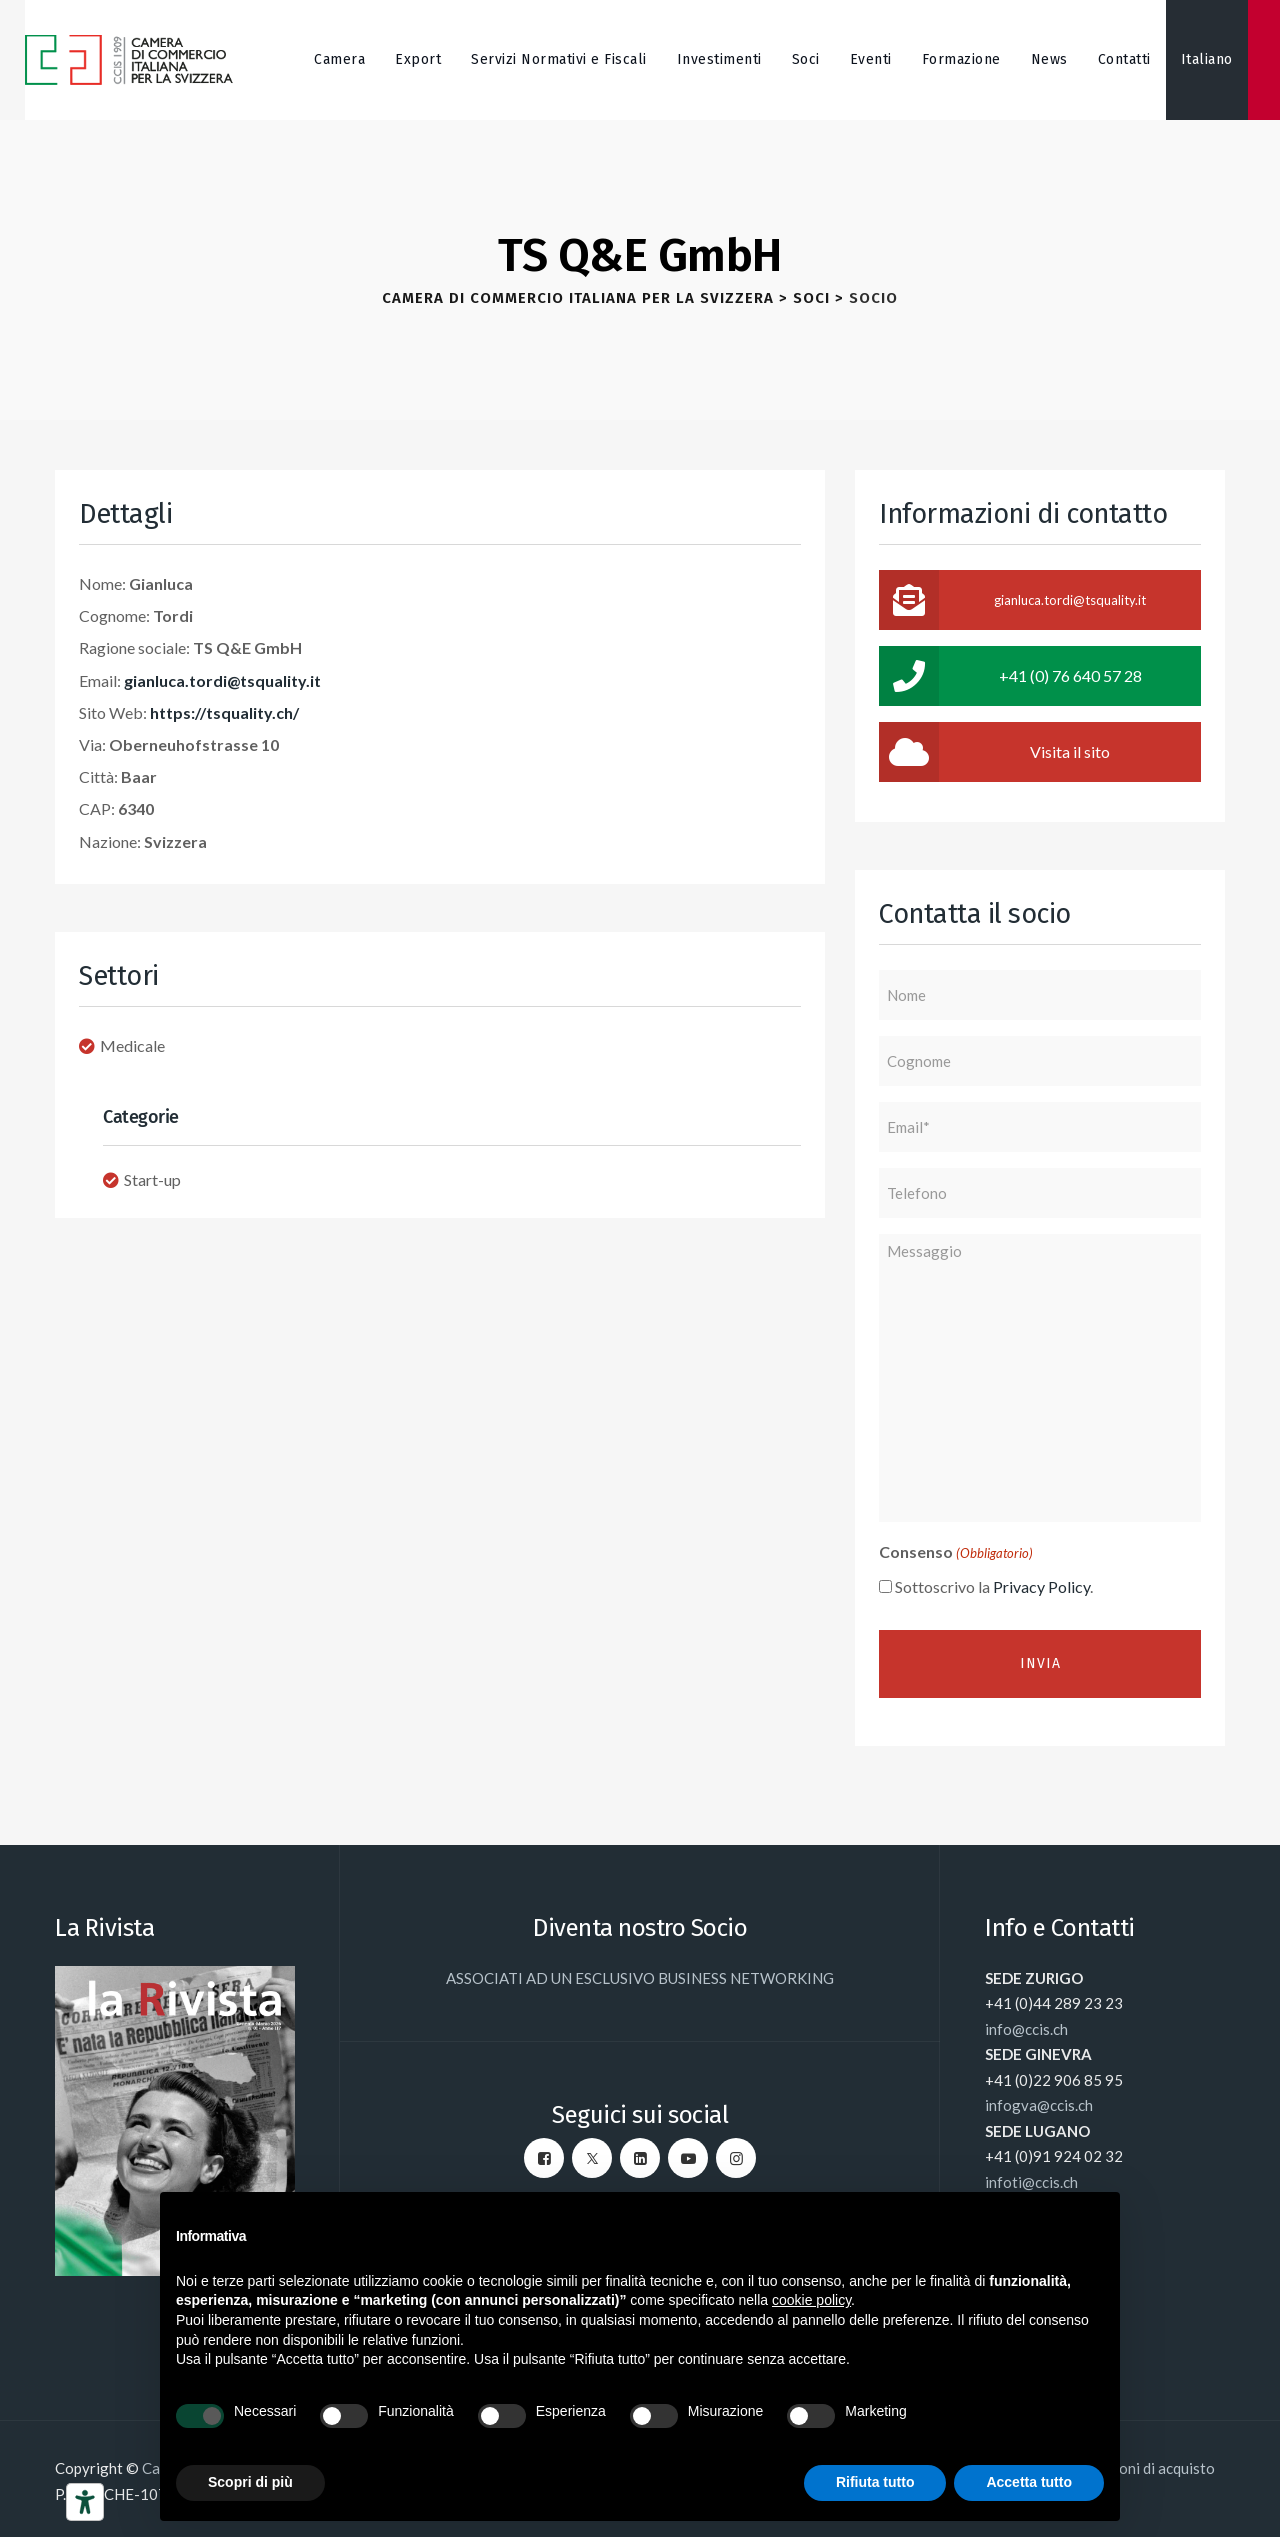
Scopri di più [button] (250, 2482)
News (1049, 59)
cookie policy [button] (811, 2300)
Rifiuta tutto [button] (875, 2482)
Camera (339, 59)
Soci (806, 59)
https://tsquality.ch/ (224, 712)
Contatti (1124, 59)
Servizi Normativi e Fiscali (559, 59)
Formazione (961, 59)
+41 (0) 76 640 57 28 (1010, 676)
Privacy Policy (1041, 1586)
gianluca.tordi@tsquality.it (222, 680)
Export (418, 59)
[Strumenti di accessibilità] (85, 2502)
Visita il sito (994, 752)
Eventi (871, 59)
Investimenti (719, 59)
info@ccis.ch (1026, 2029)
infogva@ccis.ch (1039, 2105)
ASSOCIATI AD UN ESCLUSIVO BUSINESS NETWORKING (640, 1978)
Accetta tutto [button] (1029, 2482)
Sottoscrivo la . (994, 1586)
